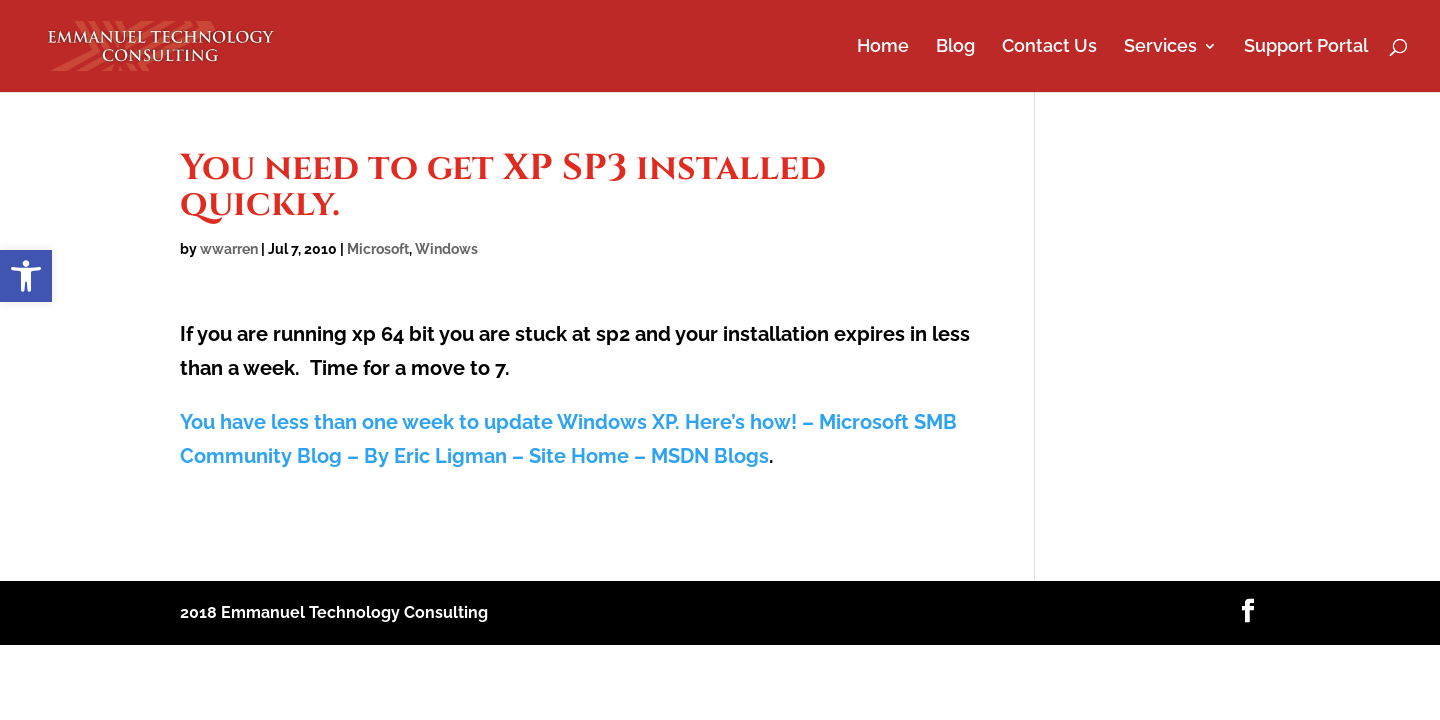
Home (883, 47)
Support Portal (1306, 47)
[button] (26, 276)
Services (1160, 47)
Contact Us (1049, 47)
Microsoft (378, 249)
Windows (446, 249)
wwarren (229, 249)
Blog (955, 47)
